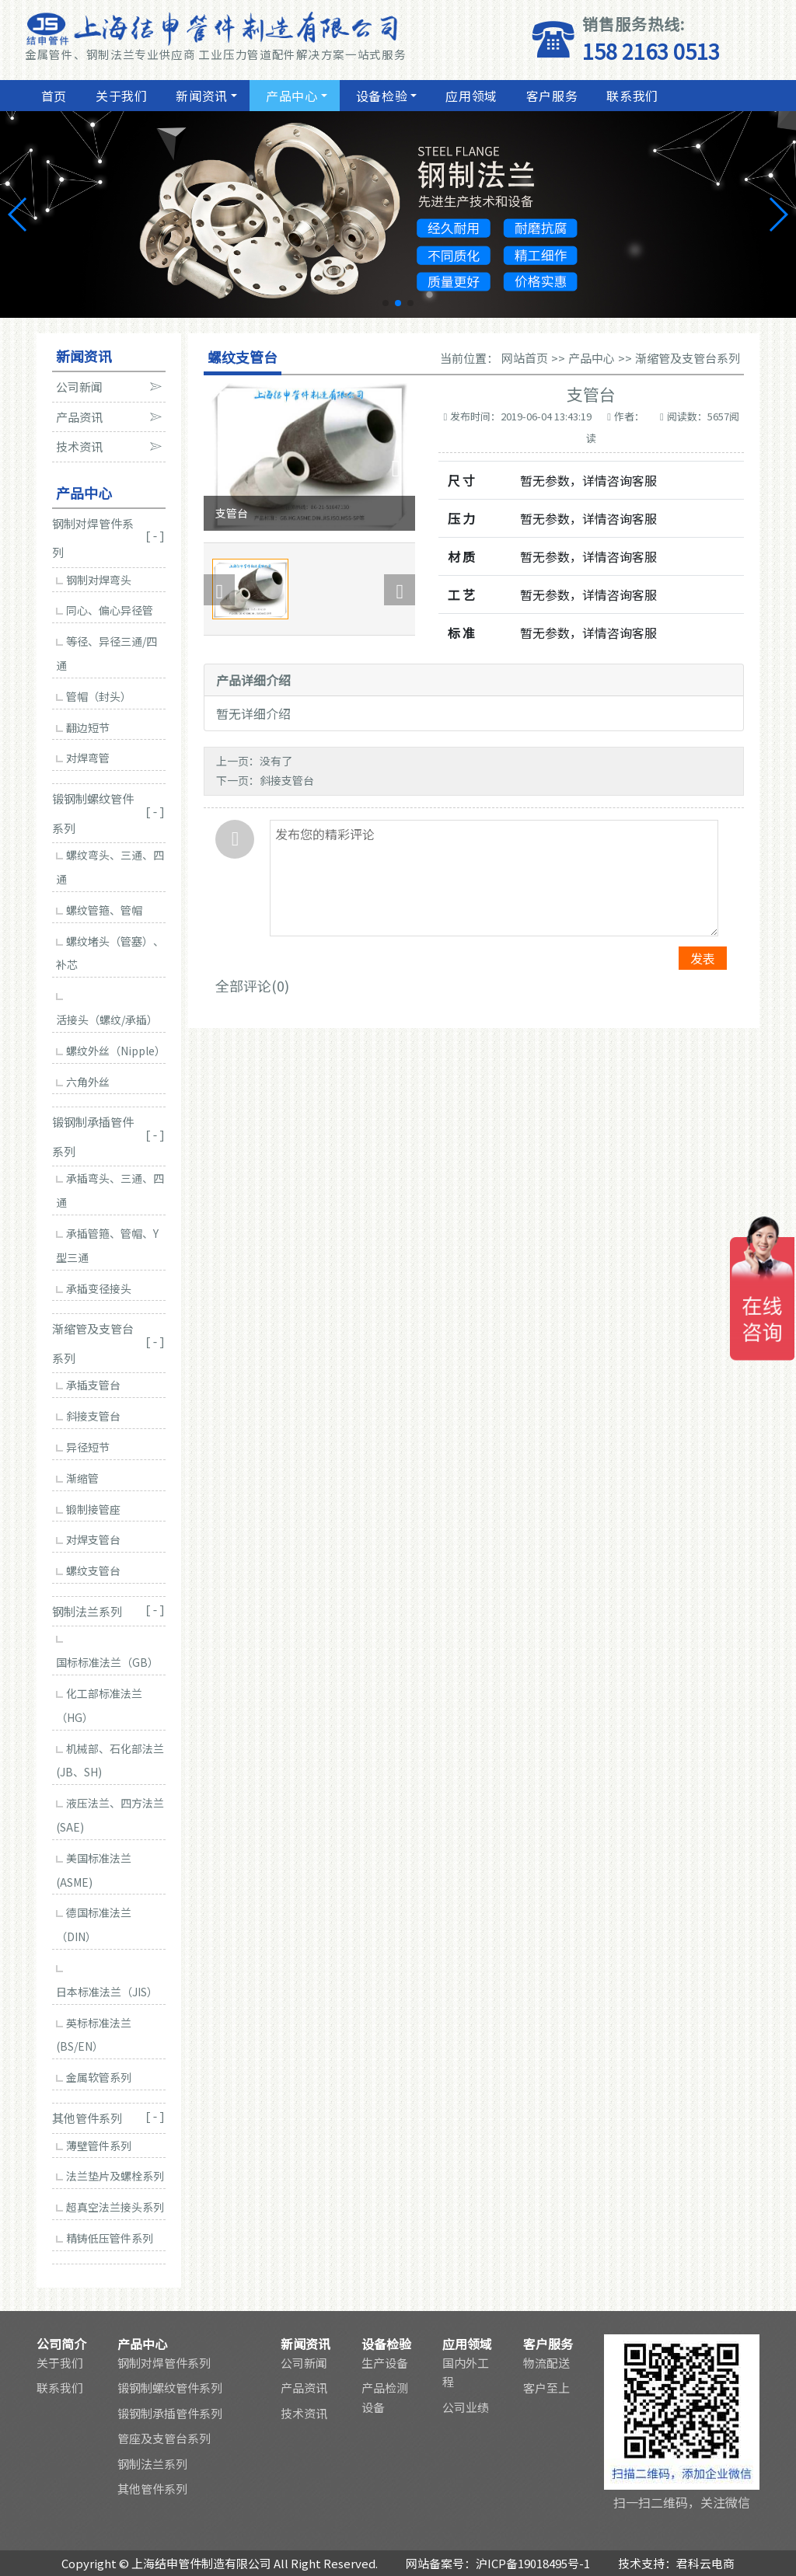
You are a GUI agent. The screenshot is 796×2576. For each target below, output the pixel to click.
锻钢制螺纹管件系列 (169, 2387)
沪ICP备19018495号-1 (533, 2563)
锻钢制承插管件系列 (169, 2413)
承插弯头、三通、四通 (110, 1190)
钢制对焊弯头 (93, 579)
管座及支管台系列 (164, 2438)
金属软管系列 (93, 2077)
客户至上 (546, 2387)
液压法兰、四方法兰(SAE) (110, 1815)
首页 (52, 95)
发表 (702, 958)
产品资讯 (304, 2387)
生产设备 (384, 2363)
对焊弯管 (83, 757)
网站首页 (524, 358)
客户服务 (550, 95)
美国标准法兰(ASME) (93, 1870)
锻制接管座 (88, 1509)
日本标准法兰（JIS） (107, 1982)
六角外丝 (83, 1081)
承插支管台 (88, 1385)
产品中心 (290, 95)
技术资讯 (304, 2413)
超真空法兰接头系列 (110, 2207)
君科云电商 (705, 2563)
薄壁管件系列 (93, 2145)
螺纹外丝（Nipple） (111, 1050)
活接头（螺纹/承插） (107, 1010)
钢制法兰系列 (152, 2464)
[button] (385, 303)
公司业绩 (465, 2407)
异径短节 (83, 1447)
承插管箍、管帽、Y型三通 (107, 1245)
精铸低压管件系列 (104, 2238)
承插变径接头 (93, 1288)
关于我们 (120, 95)
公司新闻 (304, 2363)
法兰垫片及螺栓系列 (110, 2176)
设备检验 (380, 95)
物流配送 (546, 2363)
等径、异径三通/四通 (106, 653)
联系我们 (630, 95)
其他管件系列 (152, 2488)
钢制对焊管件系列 (164, 2363)
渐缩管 (77, 1478)
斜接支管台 (88, 1416)
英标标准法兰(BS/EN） (93, 2035)
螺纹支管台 (88, 1570)
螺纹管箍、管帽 (99, 910)
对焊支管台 (88, 1539)
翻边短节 (83, 727)
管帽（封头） (93, 696)
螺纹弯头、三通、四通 (110, 867)
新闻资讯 (201, 95)
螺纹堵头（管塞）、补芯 (110, 953)
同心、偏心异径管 (104, 610)
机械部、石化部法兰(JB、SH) (110, 1760)
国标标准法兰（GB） (107, 1653)
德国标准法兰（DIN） (93, 1924)
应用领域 (470, 95)
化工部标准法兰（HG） (99, 1705)
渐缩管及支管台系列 (687, 358)
